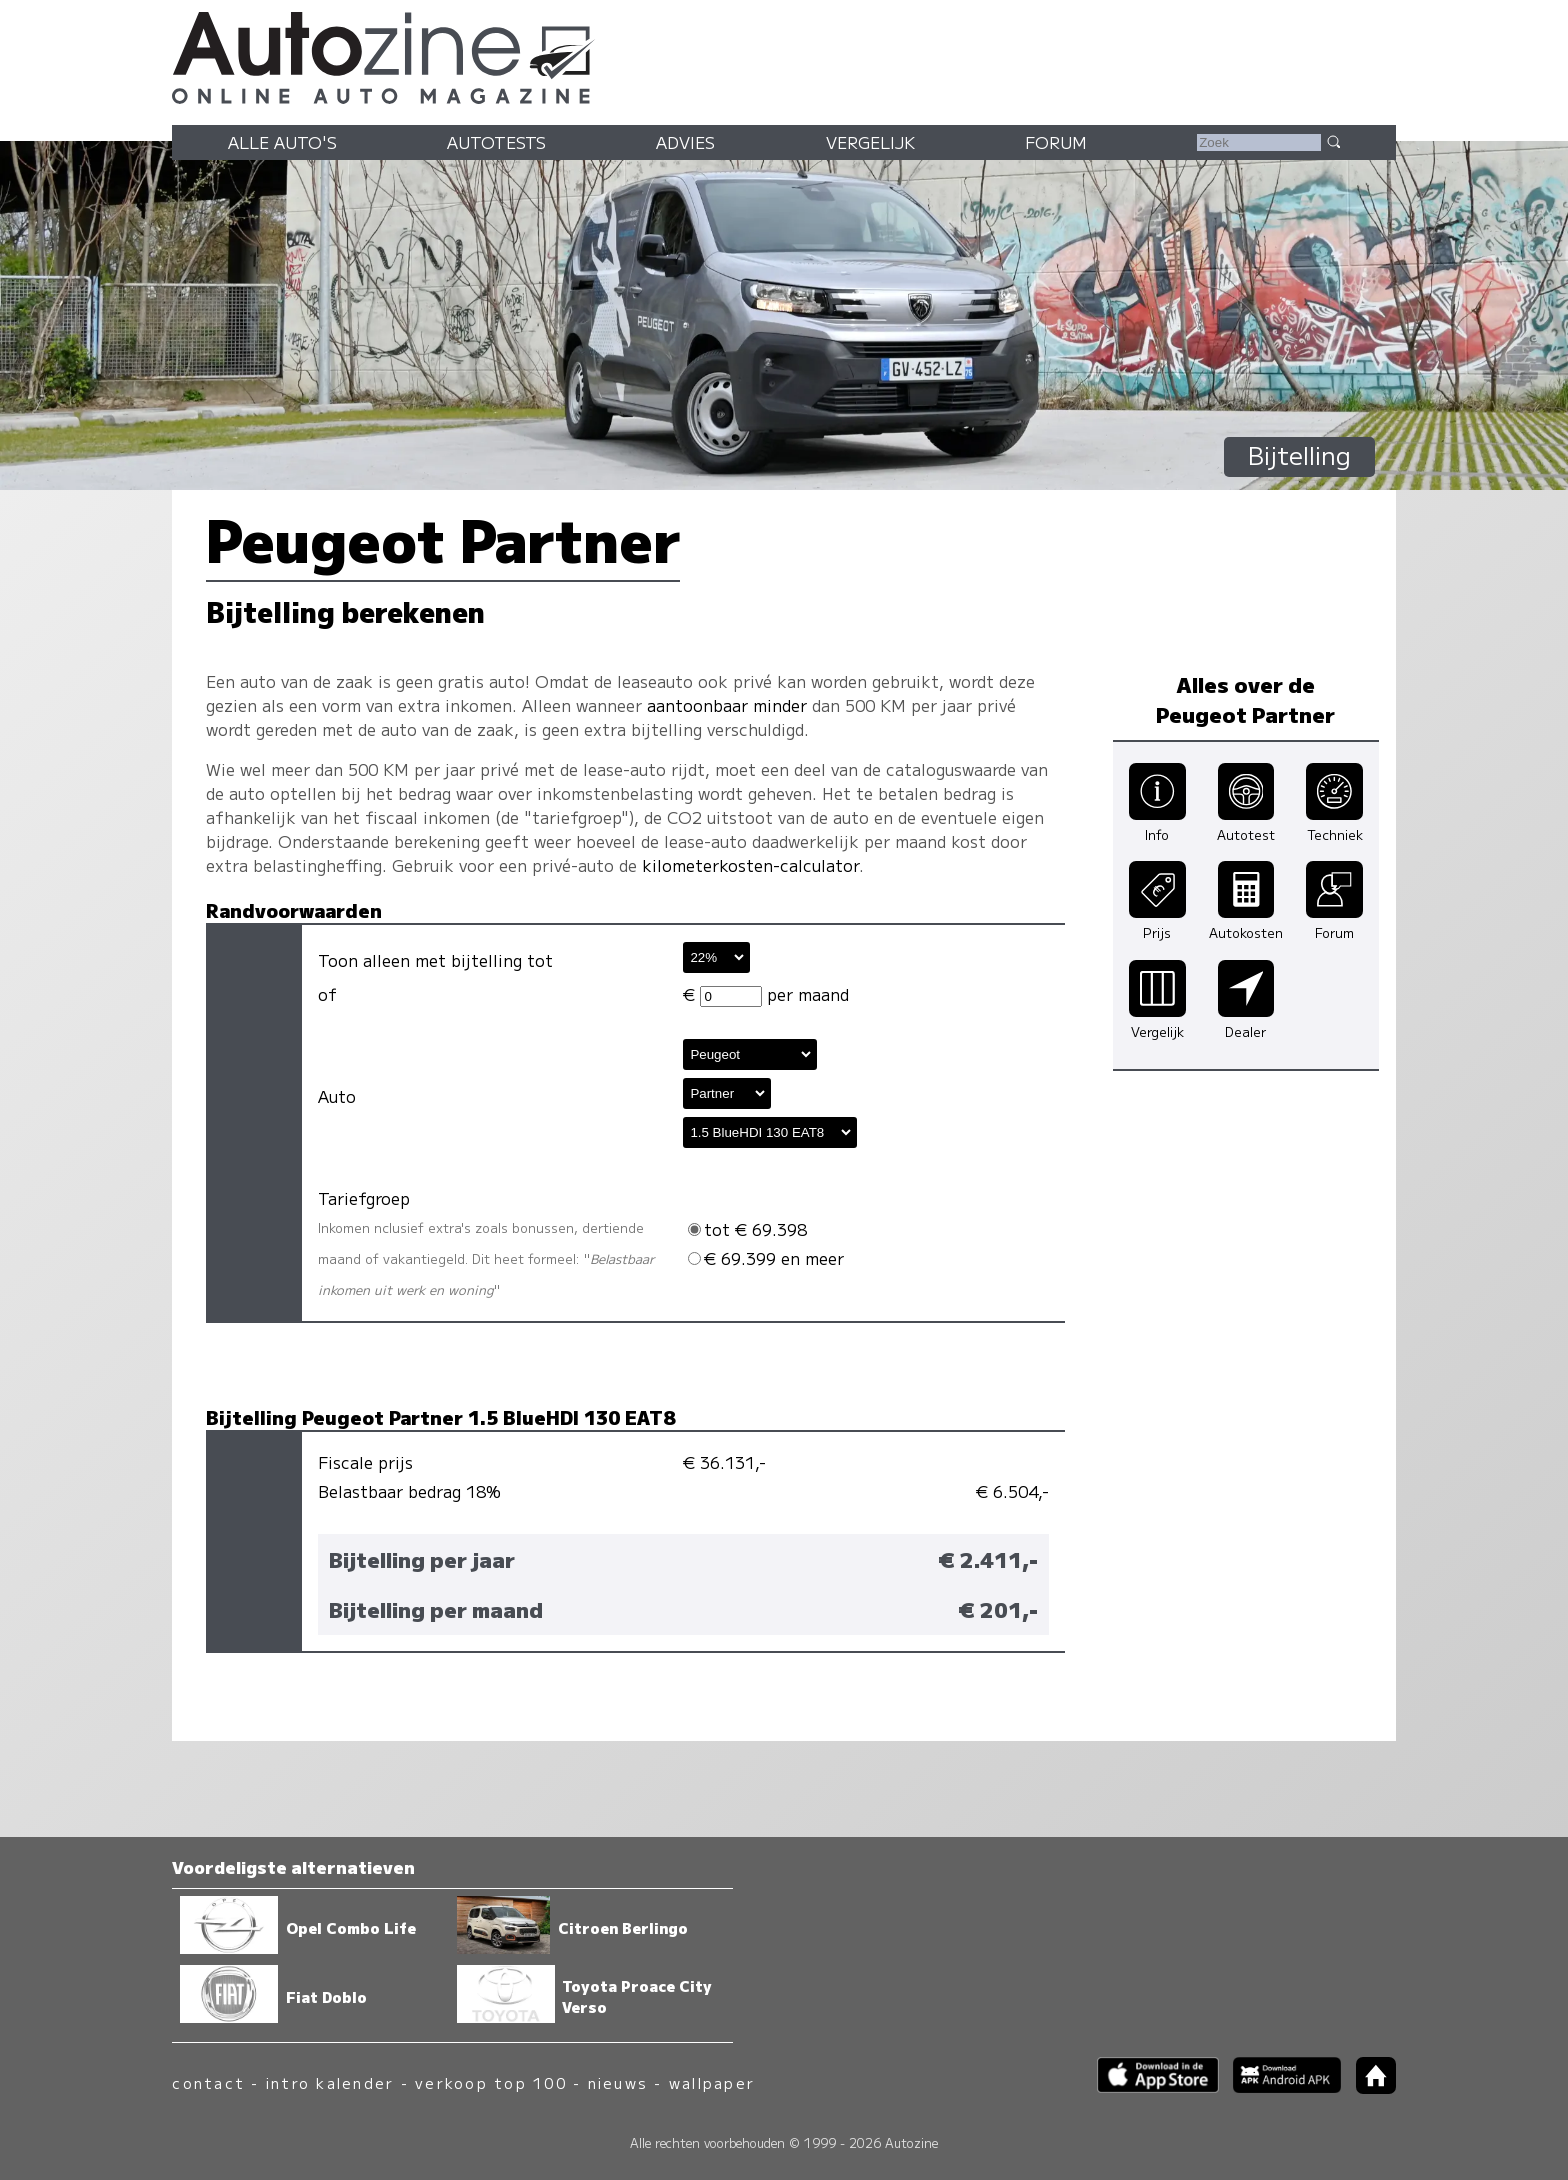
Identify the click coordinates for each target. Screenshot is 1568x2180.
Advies (685, 142)
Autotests (496, 142)
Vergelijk (870, 142)
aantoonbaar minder (727, 705)
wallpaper (712, 2082)
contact (208, 2082)
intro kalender (330, 2082)
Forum (1056, 142)
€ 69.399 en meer (766, 1258)
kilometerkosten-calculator (750, 865)
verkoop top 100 (491, 2082)
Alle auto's (282, 142)
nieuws (618, 2082)
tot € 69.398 (747, 1229)
